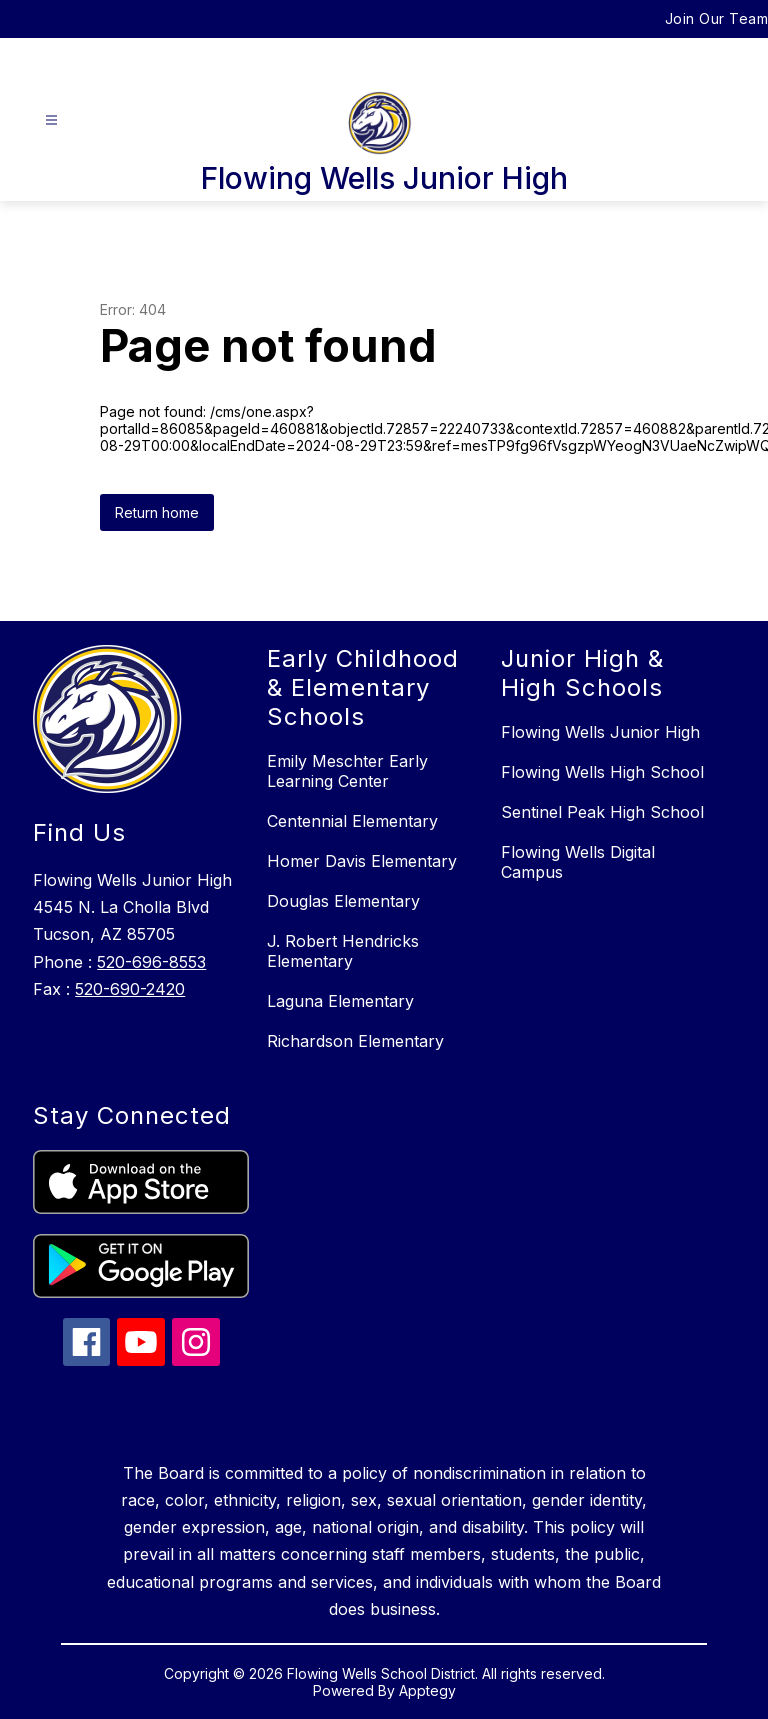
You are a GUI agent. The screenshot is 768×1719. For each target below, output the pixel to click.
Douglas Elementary (343, 901)
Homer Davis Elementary (362, 861)
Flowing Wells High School (602, 772)
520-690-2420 (130, 989)
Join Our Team (717, 18)
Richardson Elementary (355, 1041)
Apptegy (427, 1690)
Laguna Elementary (340, 1001)
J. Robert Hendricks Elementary (343, 951)
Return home (157, 512)
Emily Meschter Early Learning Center (347, 771)
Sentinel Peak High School (602, 812)
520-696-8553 (151, 962)
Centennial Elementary (352, 821)
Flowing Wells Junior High (600, 732)
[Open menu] (51, 120)
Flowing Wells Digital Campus (578, 862)
